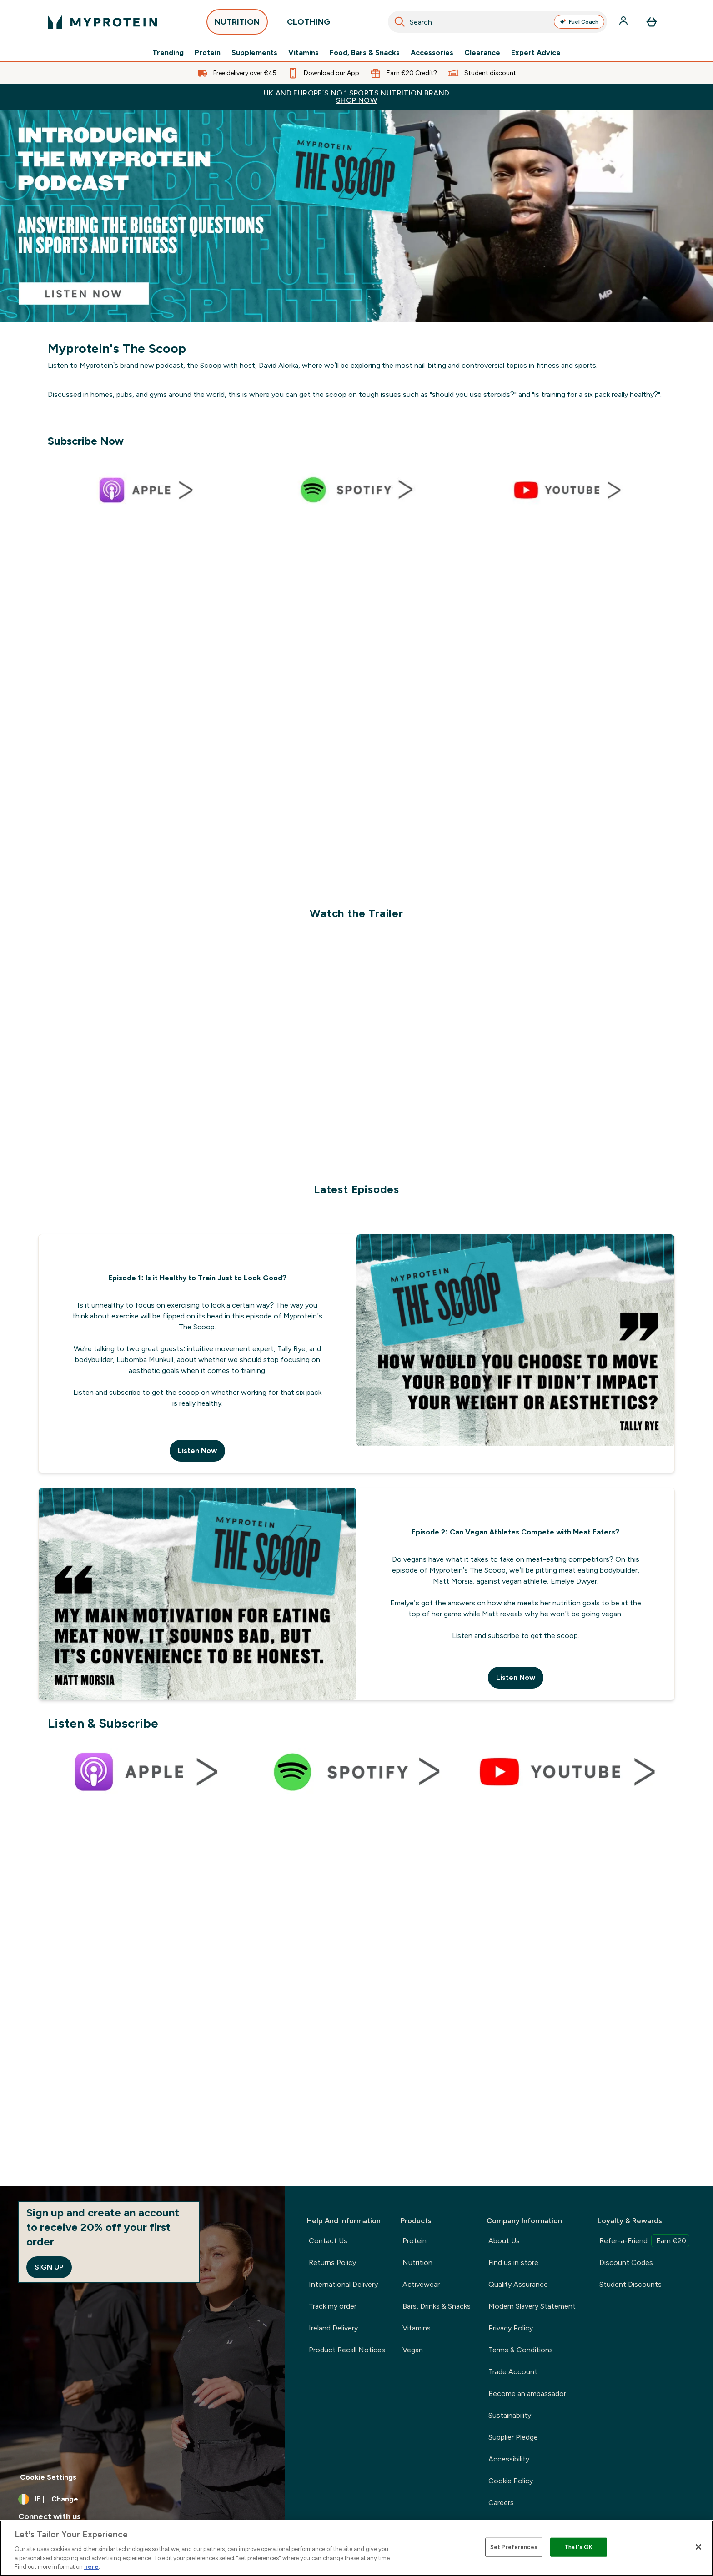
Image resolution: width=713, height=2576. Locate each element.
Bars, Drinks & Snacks (436, 2306)
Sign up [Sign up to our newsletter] (49, 2267)
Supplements (254, 52)
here (91, 2566)
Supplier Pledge (513, 2437)
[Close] (698, 2547)
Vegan (412, 2349)
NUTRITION (237, 24)
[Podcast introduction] (356, 216)
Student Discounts (630, 2284)
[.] (356, 708)
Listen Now (197, 1450)
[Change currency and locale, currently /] (142, 2499)
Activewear (421, 2284)
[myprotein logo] (102, 22)
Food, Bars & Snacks (365, 52)
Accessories (432, 52)
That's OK (578, 2547)
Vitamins (303, 52)
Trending (168, 52)
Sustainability (509, 2415)
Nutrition (417, 2262)
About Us (504, 2240)
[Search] (399, 22)
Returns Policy (332, 2262)
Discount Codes (626, 2262)
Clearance (482, 52)
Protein (208, 52)
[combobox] (497, 22)
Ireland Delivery (333, 2328)
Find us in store (513, 2262)
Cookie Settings (48, 2477)
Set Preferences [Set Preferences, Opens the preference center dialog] (513, 2547)
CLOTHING (308, 24)
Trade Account (512, 2371)
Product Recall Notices (347, 2349)
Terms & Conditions (520, 2349)
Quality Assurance (518, 2284)
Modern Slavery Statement (532, 2306)
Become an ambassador (527, 2393)
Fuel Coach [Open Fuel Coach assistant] (579, 22)
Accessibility (508, 2459)
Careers (501, 2502)
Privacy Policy (510, 2328)
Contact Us (328, 2240)
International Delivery (343, 2284)
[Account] (624, 21)
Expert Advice (536, 52)
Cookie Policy (510, 2480)
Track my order (332, 2306)
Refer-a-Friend (644, 2240)
